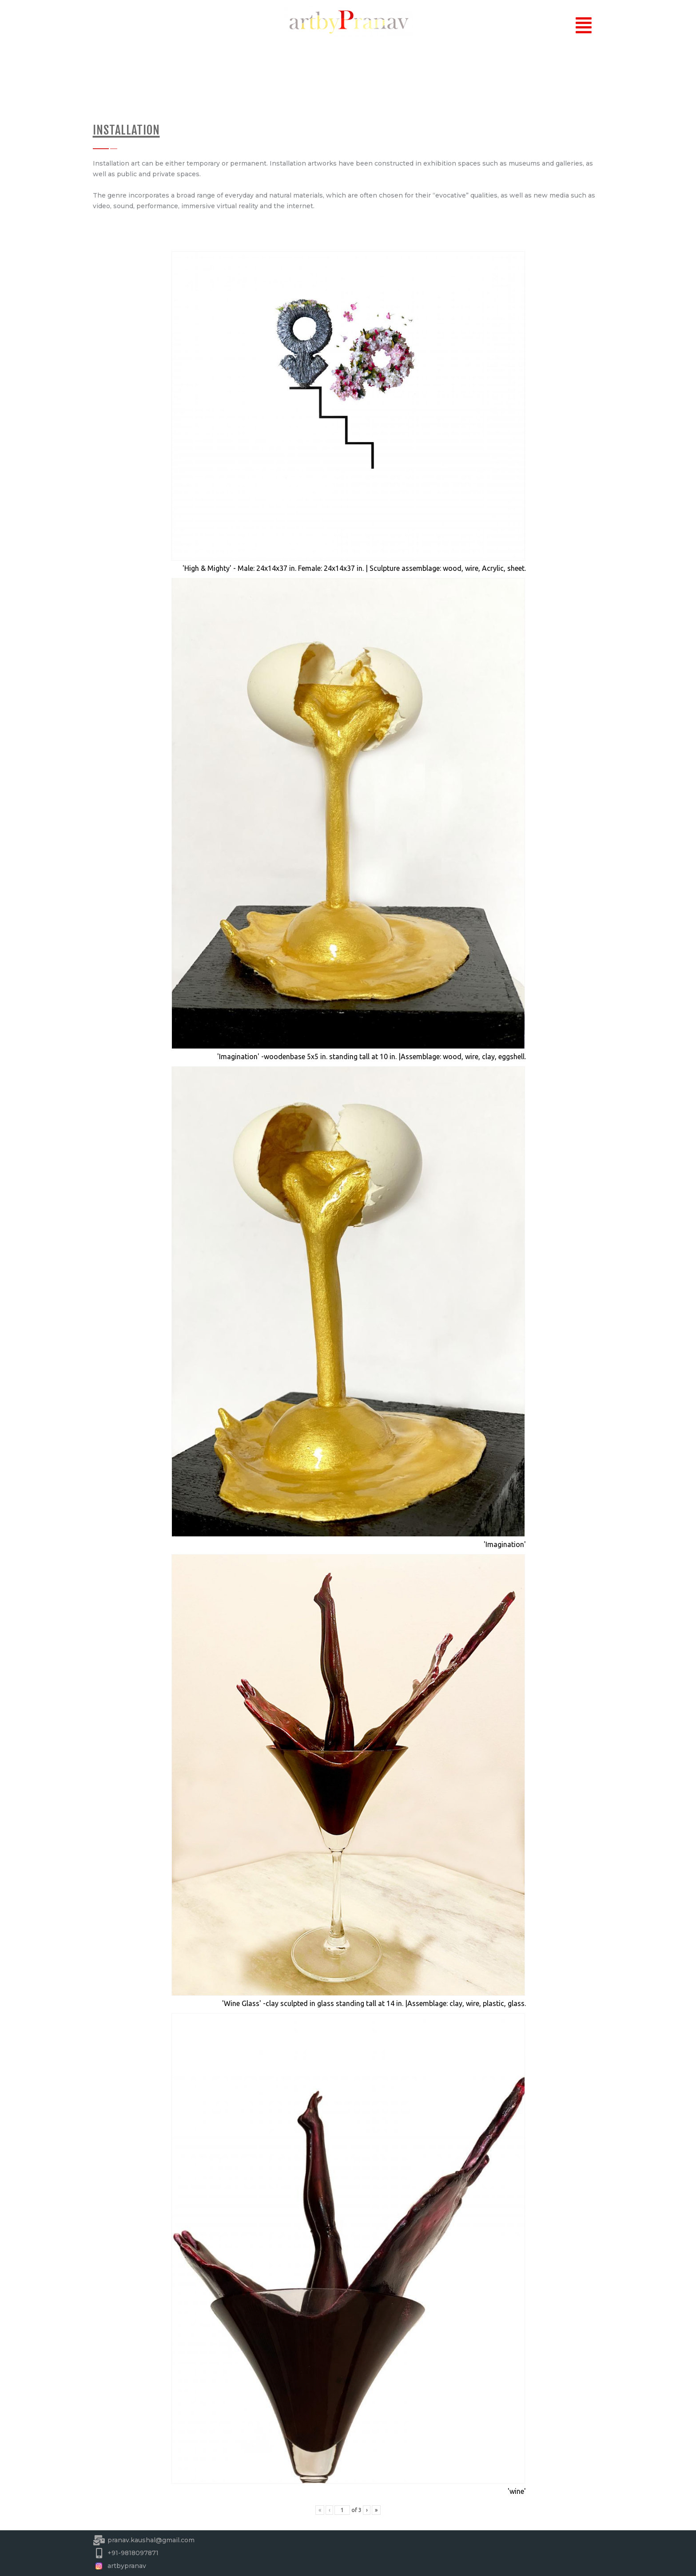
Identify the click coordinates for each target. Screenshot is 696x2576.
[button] (583, 25)
